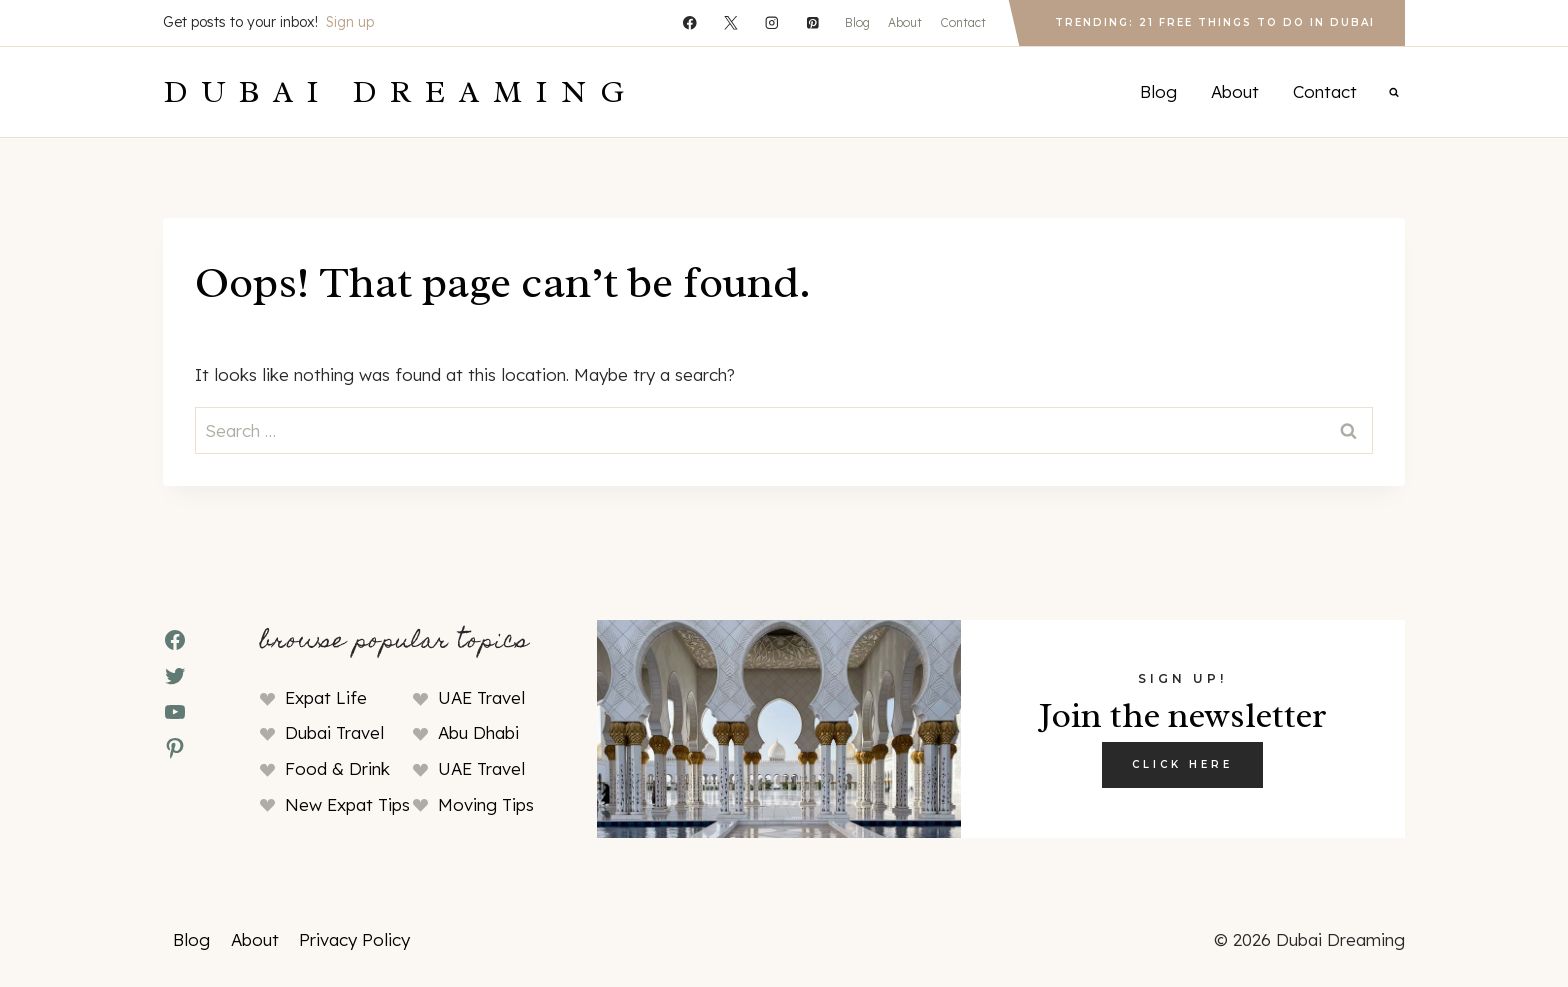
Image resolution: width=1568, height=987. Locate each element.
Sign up (350, 22)
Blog (857, 22)
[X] (730, 22)
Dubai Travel (334, 732)
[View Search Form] (1394, 92)
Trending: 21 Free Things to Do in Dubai (1215, 22)
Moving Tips (486, 804)
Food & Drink (337, 768)
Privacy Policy (354, 939)
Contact (963, 22)
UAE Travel (481, 697)
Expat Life (326, 697)
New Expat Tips (347, 804)
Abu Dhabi (478, 732)
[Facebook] (689, 22)
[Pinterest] (812, 22)
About (905, 22)
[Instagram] (771, 22)
